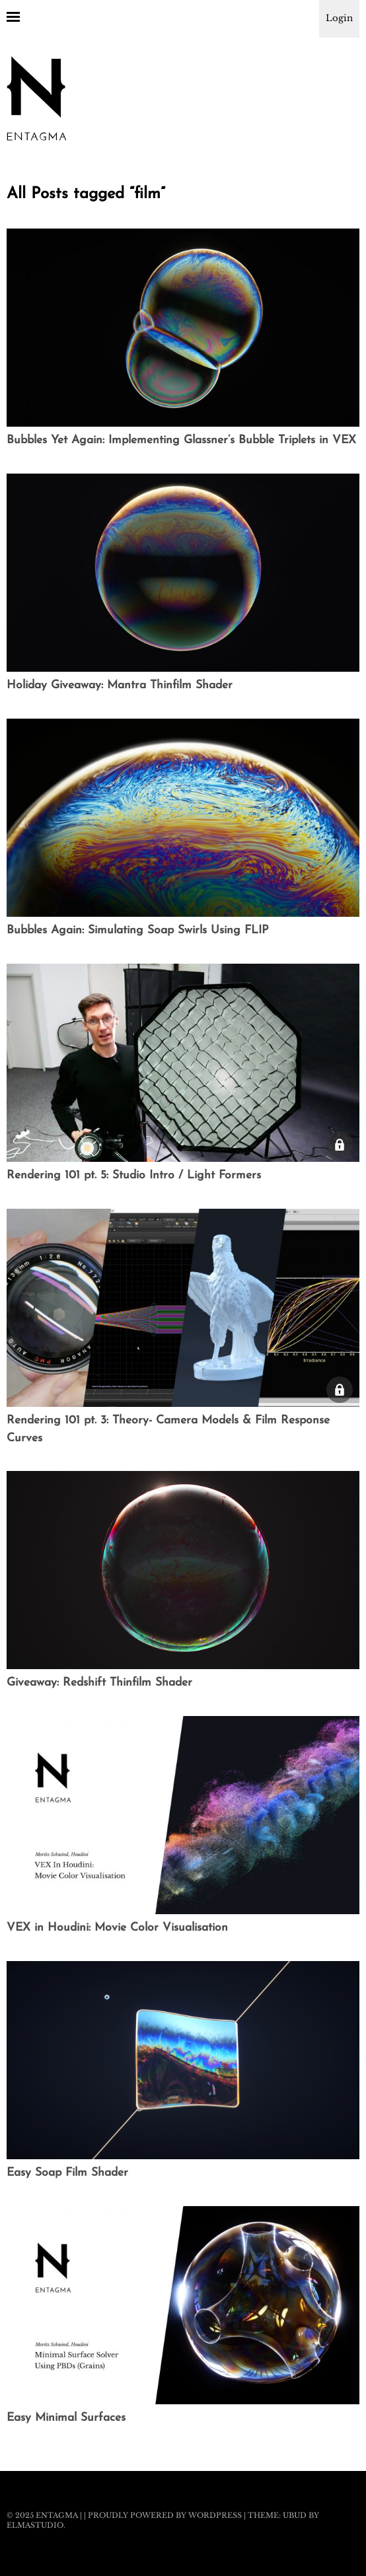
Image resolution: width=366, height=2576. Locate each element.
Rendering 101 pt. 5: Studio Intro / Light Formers (134, 1175)
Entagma (57, 2515)
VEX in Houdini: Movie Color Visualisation (117, 1927)
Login (339, 18)
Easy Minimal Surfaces (66, 2417)
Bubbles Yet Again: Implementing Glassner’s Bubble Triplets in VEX (181, 440)
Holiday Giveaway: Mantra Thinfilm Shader (120, 685)
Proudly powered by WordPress (165, 2515)
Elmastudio (35, 2525)
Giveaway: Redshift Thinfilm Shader (99, 1682)
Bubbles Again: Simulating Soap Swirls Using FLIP (137, 930)
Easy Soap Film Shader (67, 2172)
